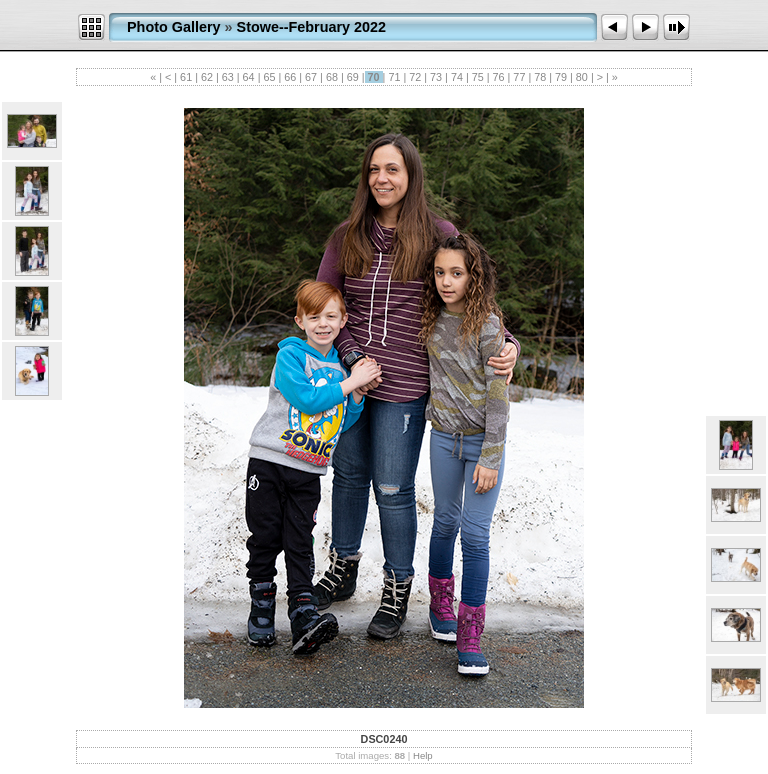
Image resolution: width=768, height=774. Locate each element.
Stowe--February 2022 (312, 27)
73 (436, 77)
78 (540, 77)
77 (519, 77)
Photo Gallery (174, 27)
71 (394, 77)
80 (582, 77)
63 (228, 77)
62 (207, 77)
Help (423, 755)
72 (415, 77)
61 (186, 77)
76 (499, 77)
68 (332, 77)
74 (457, 77)
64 (249, 77)
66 (290, 77)
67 (311, 77)
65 (269, 77)
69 (353, 77)
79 (561, 77)
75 (478, 77)
